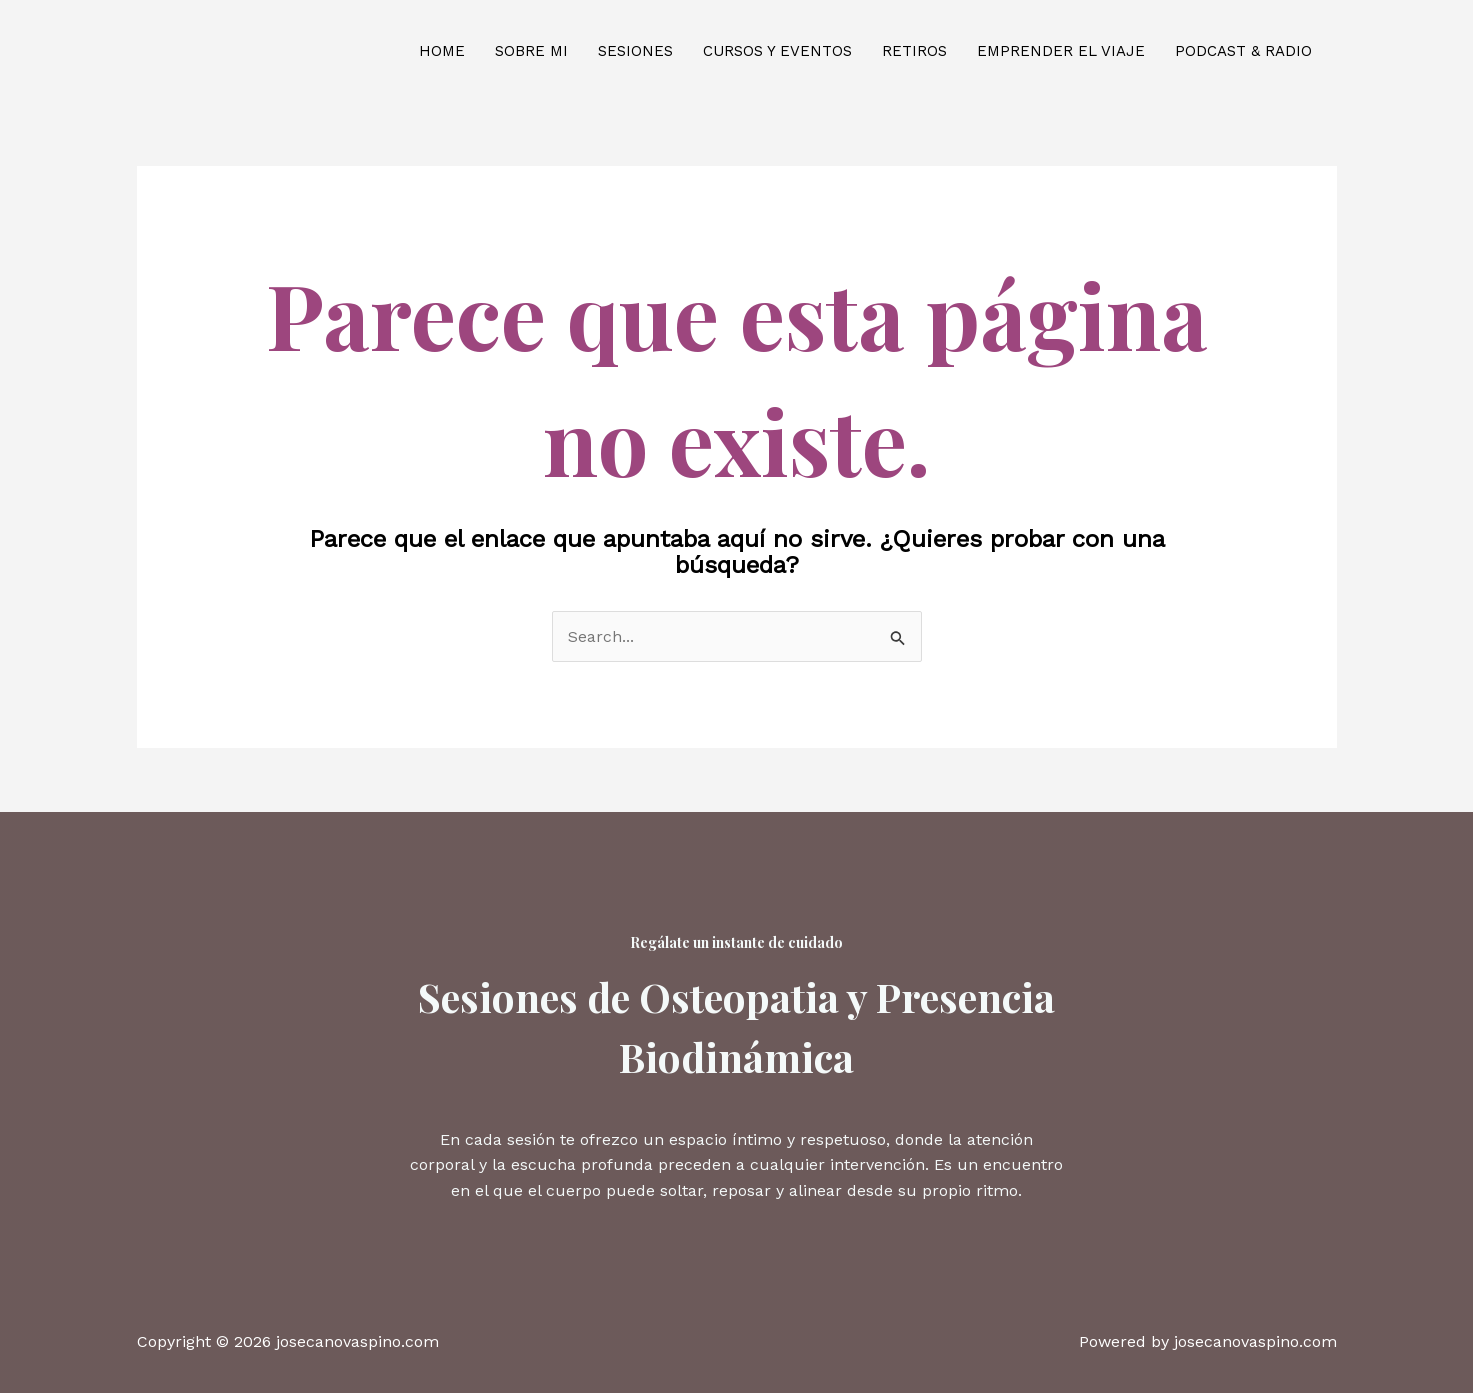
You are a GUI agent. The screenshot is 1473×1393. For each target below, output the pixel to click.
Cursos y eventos (777, 51)
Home (442, 51)
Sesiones (635, 51)
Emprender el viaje (1061, 51)
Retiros (914, 51)
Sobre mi (531, 51)
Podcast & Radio (1243, 51)
